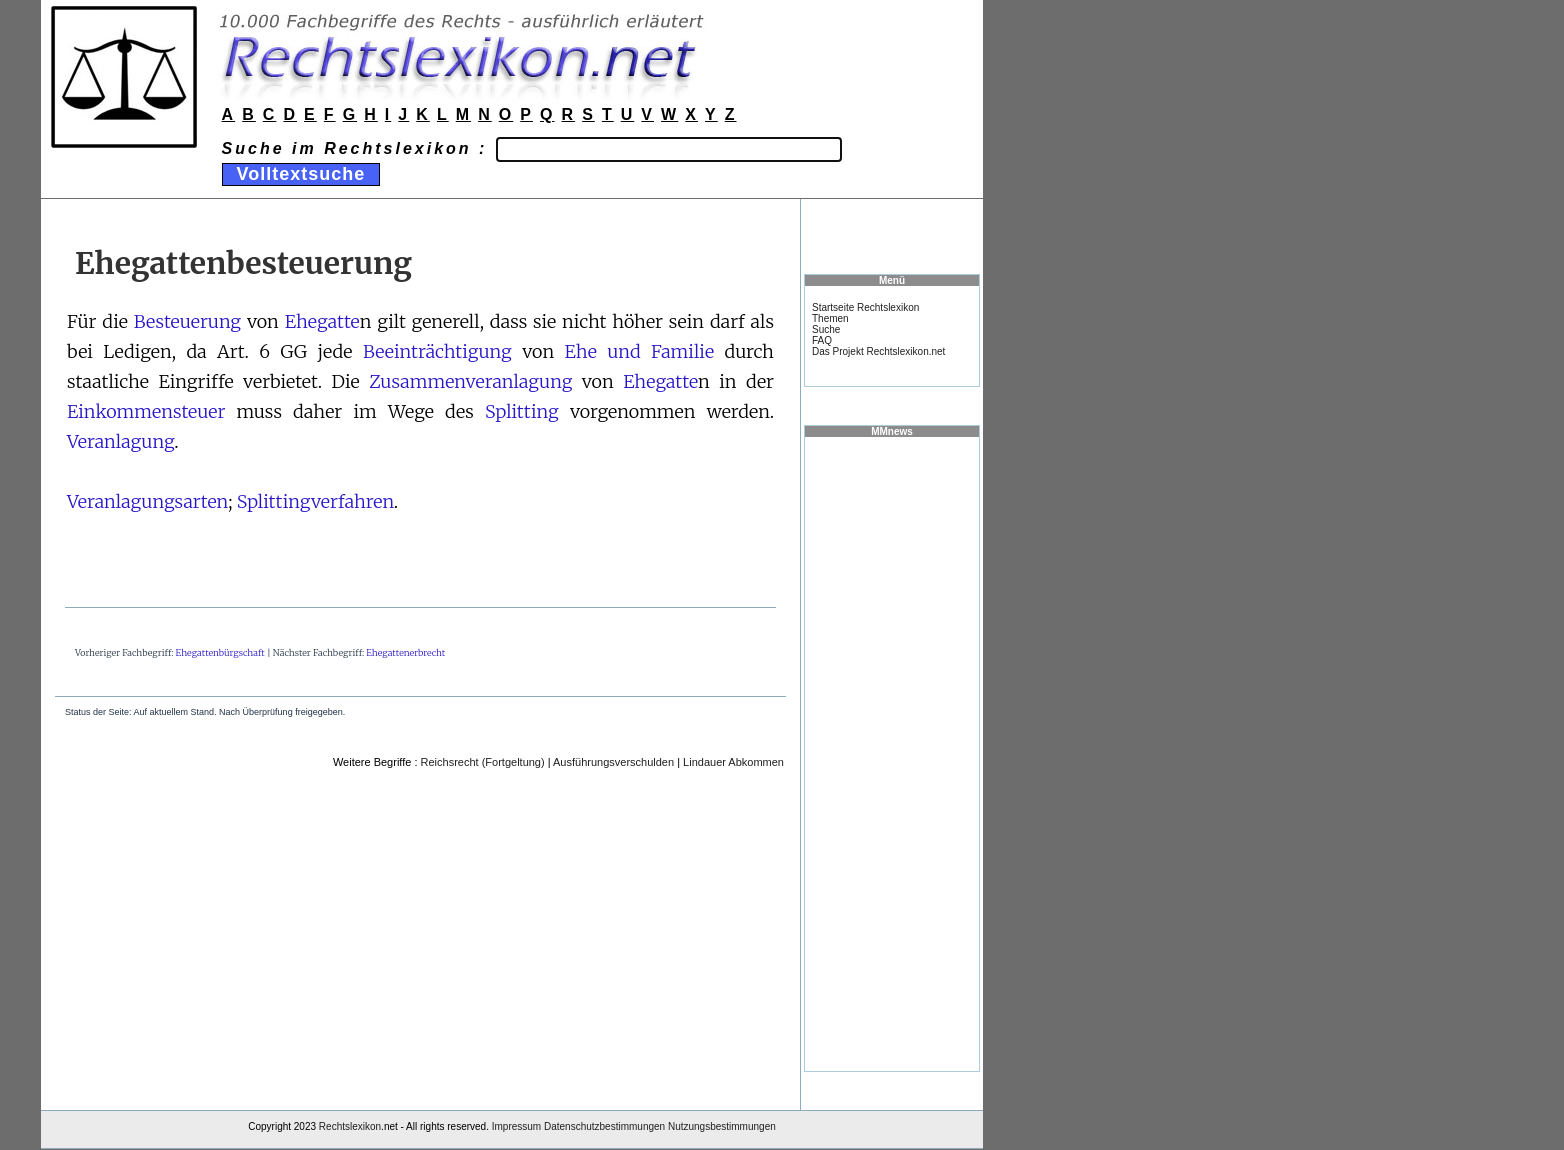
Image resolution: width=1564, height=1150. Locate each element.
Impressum (516, 1126)
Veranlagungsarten (147, 501)
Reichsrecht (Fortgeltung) (483, 762)
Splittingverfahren (315, 501)
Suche (826, 329)
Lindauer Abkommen (733, 762)
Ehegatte (322, 321)
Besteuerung (187, 321)
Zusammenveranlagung (470, 381)
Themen (830, 318)
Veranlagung (120, 441)
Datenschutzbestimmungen (604, 1126)
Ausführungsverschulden (613, 762)
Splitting (522, 411)
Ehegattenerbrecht (405, 652)
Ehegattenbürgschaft (220, 652)
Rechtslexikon (350, 1126)
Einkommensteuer (146, 411)
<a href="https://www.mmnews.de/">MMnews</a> (892, 753)
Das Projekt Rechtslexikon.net (878, 351)
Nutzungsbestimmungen (722, 1126)
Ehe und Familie (640, 351)
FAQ (822, 340)
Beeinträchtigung (437, 351)
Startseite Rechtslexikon (865, 307)
